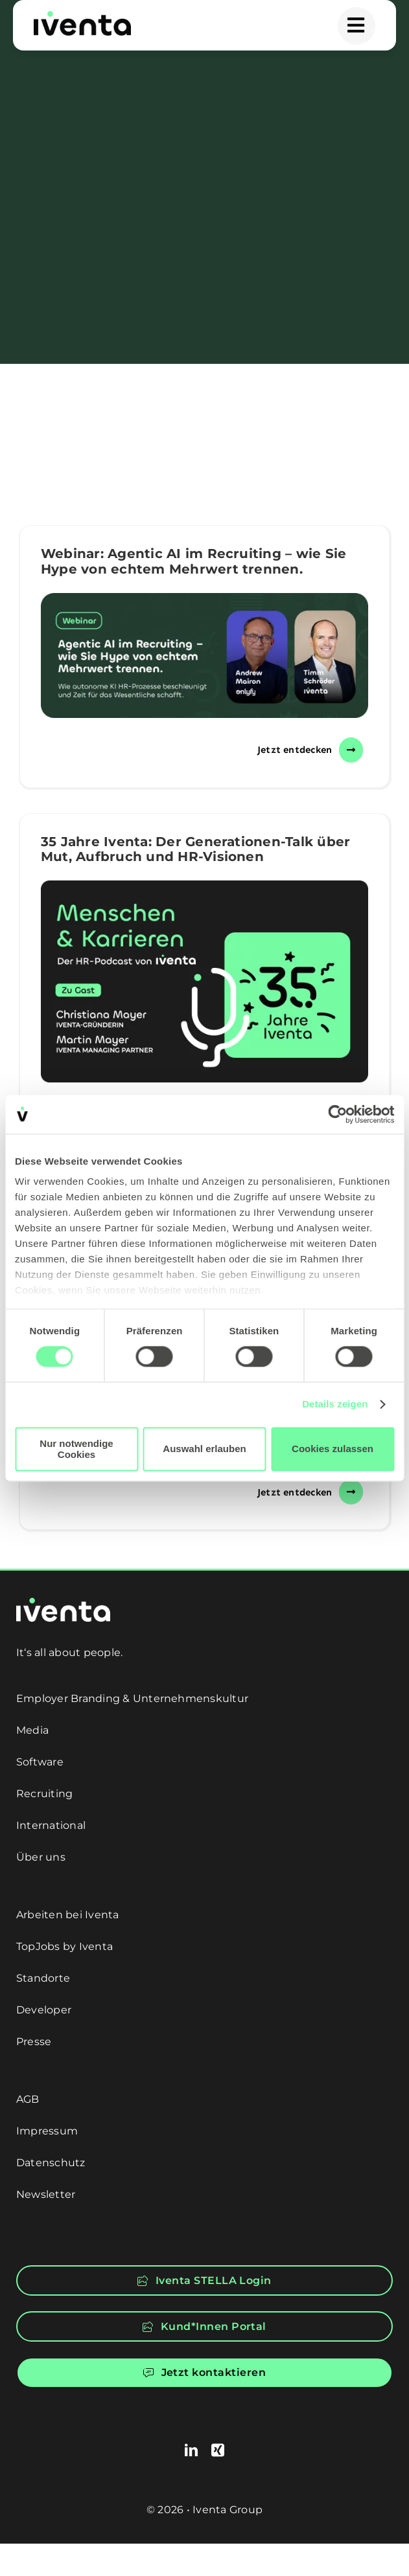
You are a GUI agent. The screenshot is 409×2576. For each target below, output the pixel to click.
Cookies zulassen (332, 1449)
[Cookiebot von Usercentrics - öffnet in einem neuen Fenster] (337, 1114)
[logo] (82, 16)
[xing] (217, 2450)
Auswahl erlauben (204, 1449)
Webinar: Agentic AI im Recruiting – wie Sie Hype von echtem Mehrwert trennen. (193, 561)
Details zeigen (335, 1404)
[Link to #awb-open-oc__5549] (356, 25)
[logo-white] (63, 1602)
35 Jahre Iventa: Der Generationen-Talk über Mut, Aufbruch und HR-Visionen (195, 849)
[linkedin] (191, 2450)
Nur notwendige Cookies (76, 1449)
